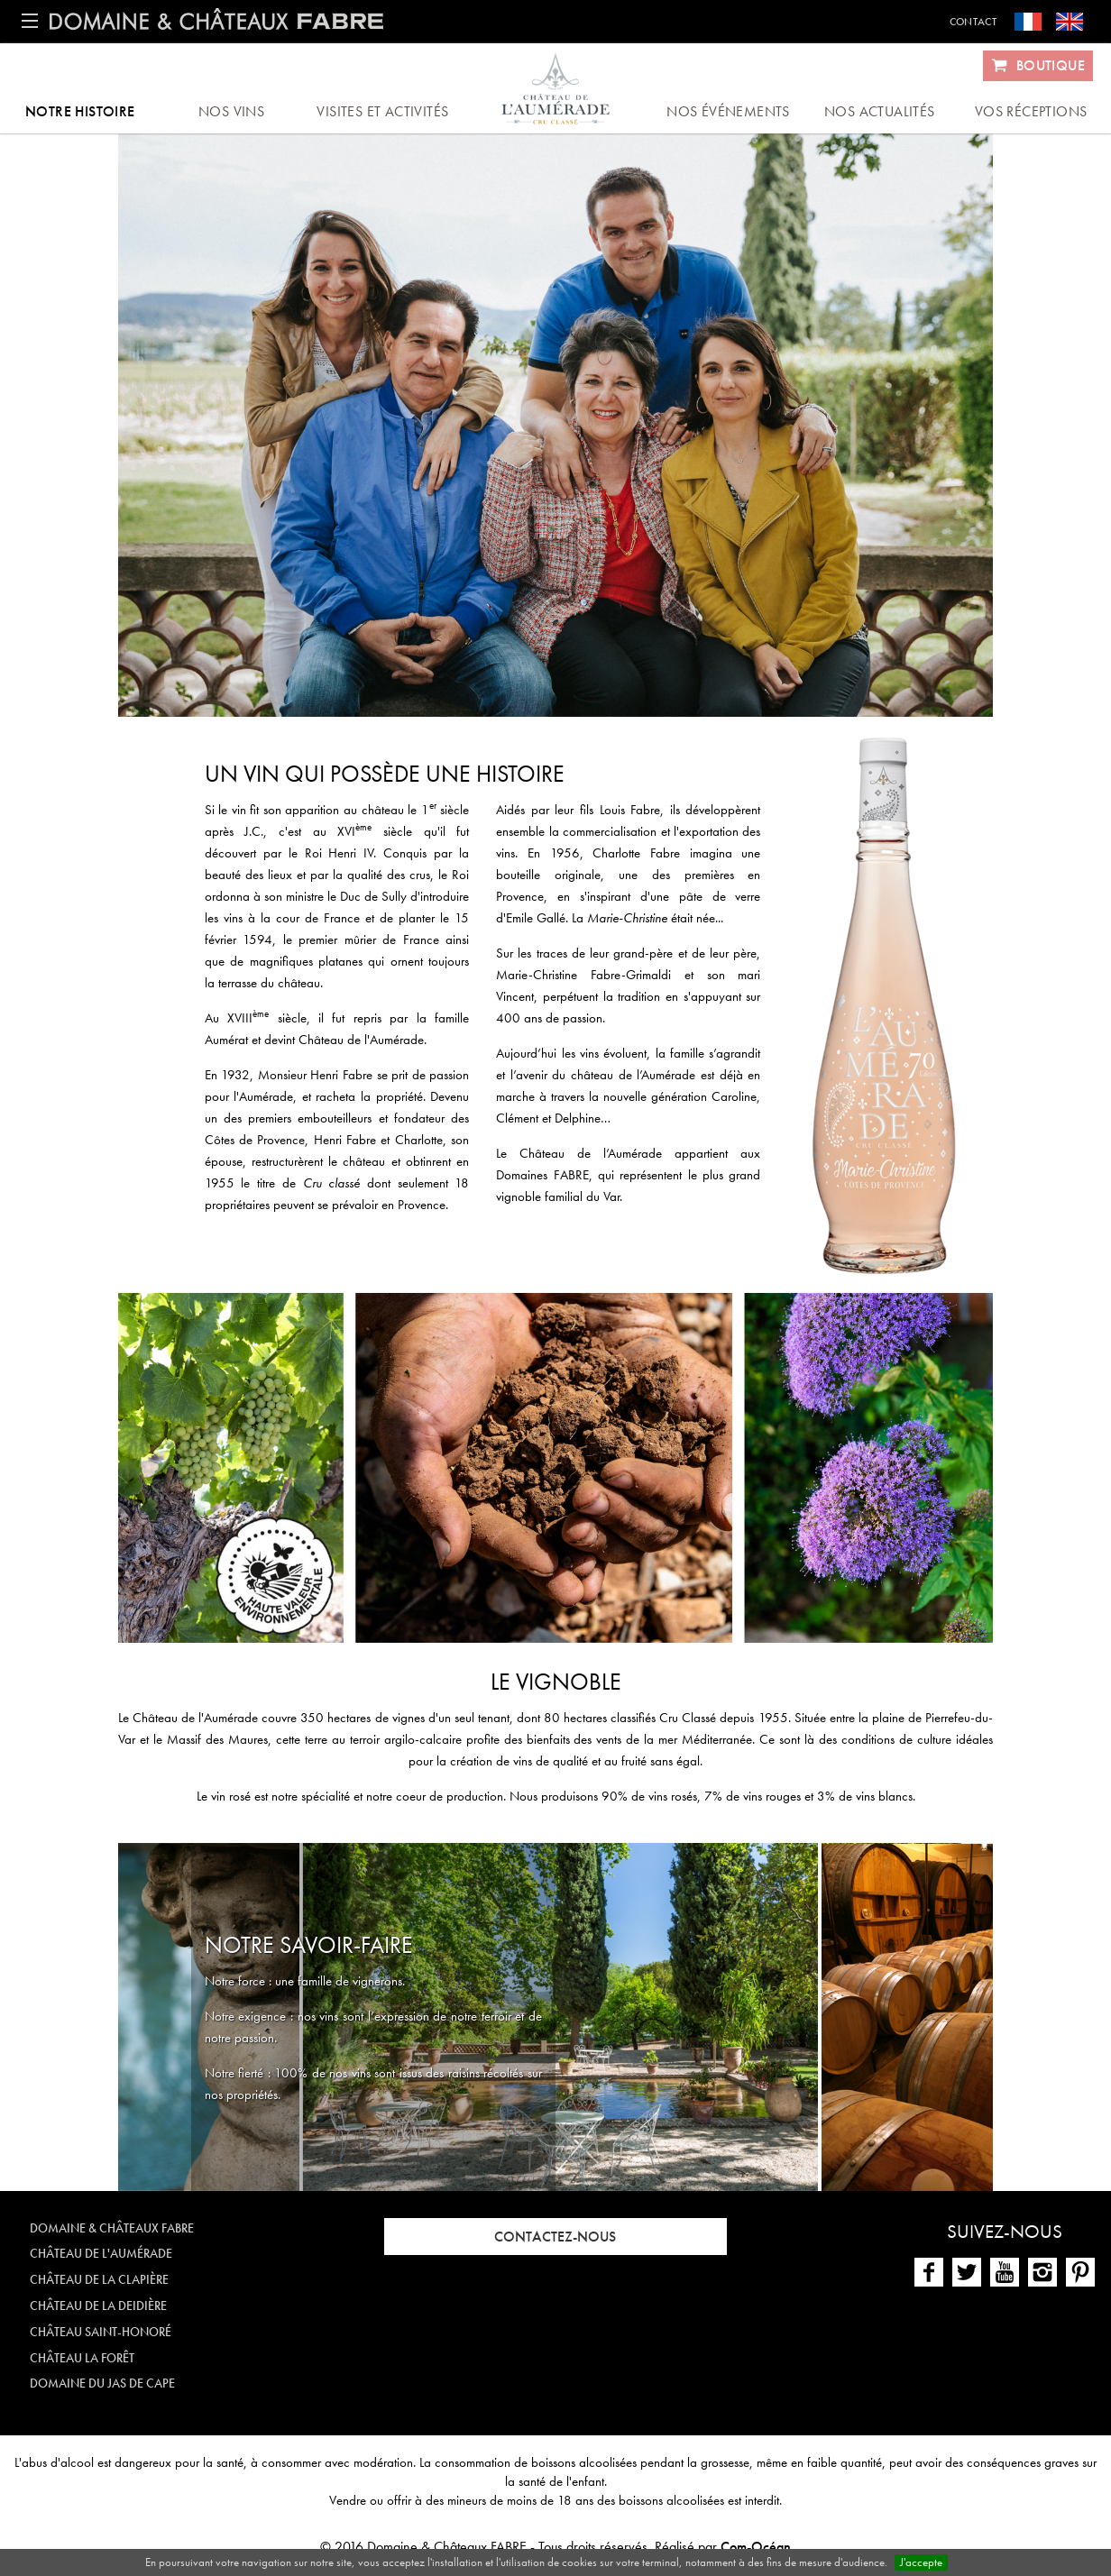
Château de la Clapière (99, 2279)
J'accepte (921, 2562)
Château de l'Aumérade (101, 2253)
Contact (973, 21)
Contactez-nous (555, 2236)
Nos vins (231, 111)
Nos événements (728, 111)
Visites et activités (382, 111)
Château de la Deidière (98, 2305)
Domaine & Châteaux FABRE (112, 2228)
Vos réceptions (1031, 111)
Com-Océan (756, 2546)
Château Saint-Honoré (100, 2332)
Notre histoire (80, 111)
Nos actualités (879, 111)
